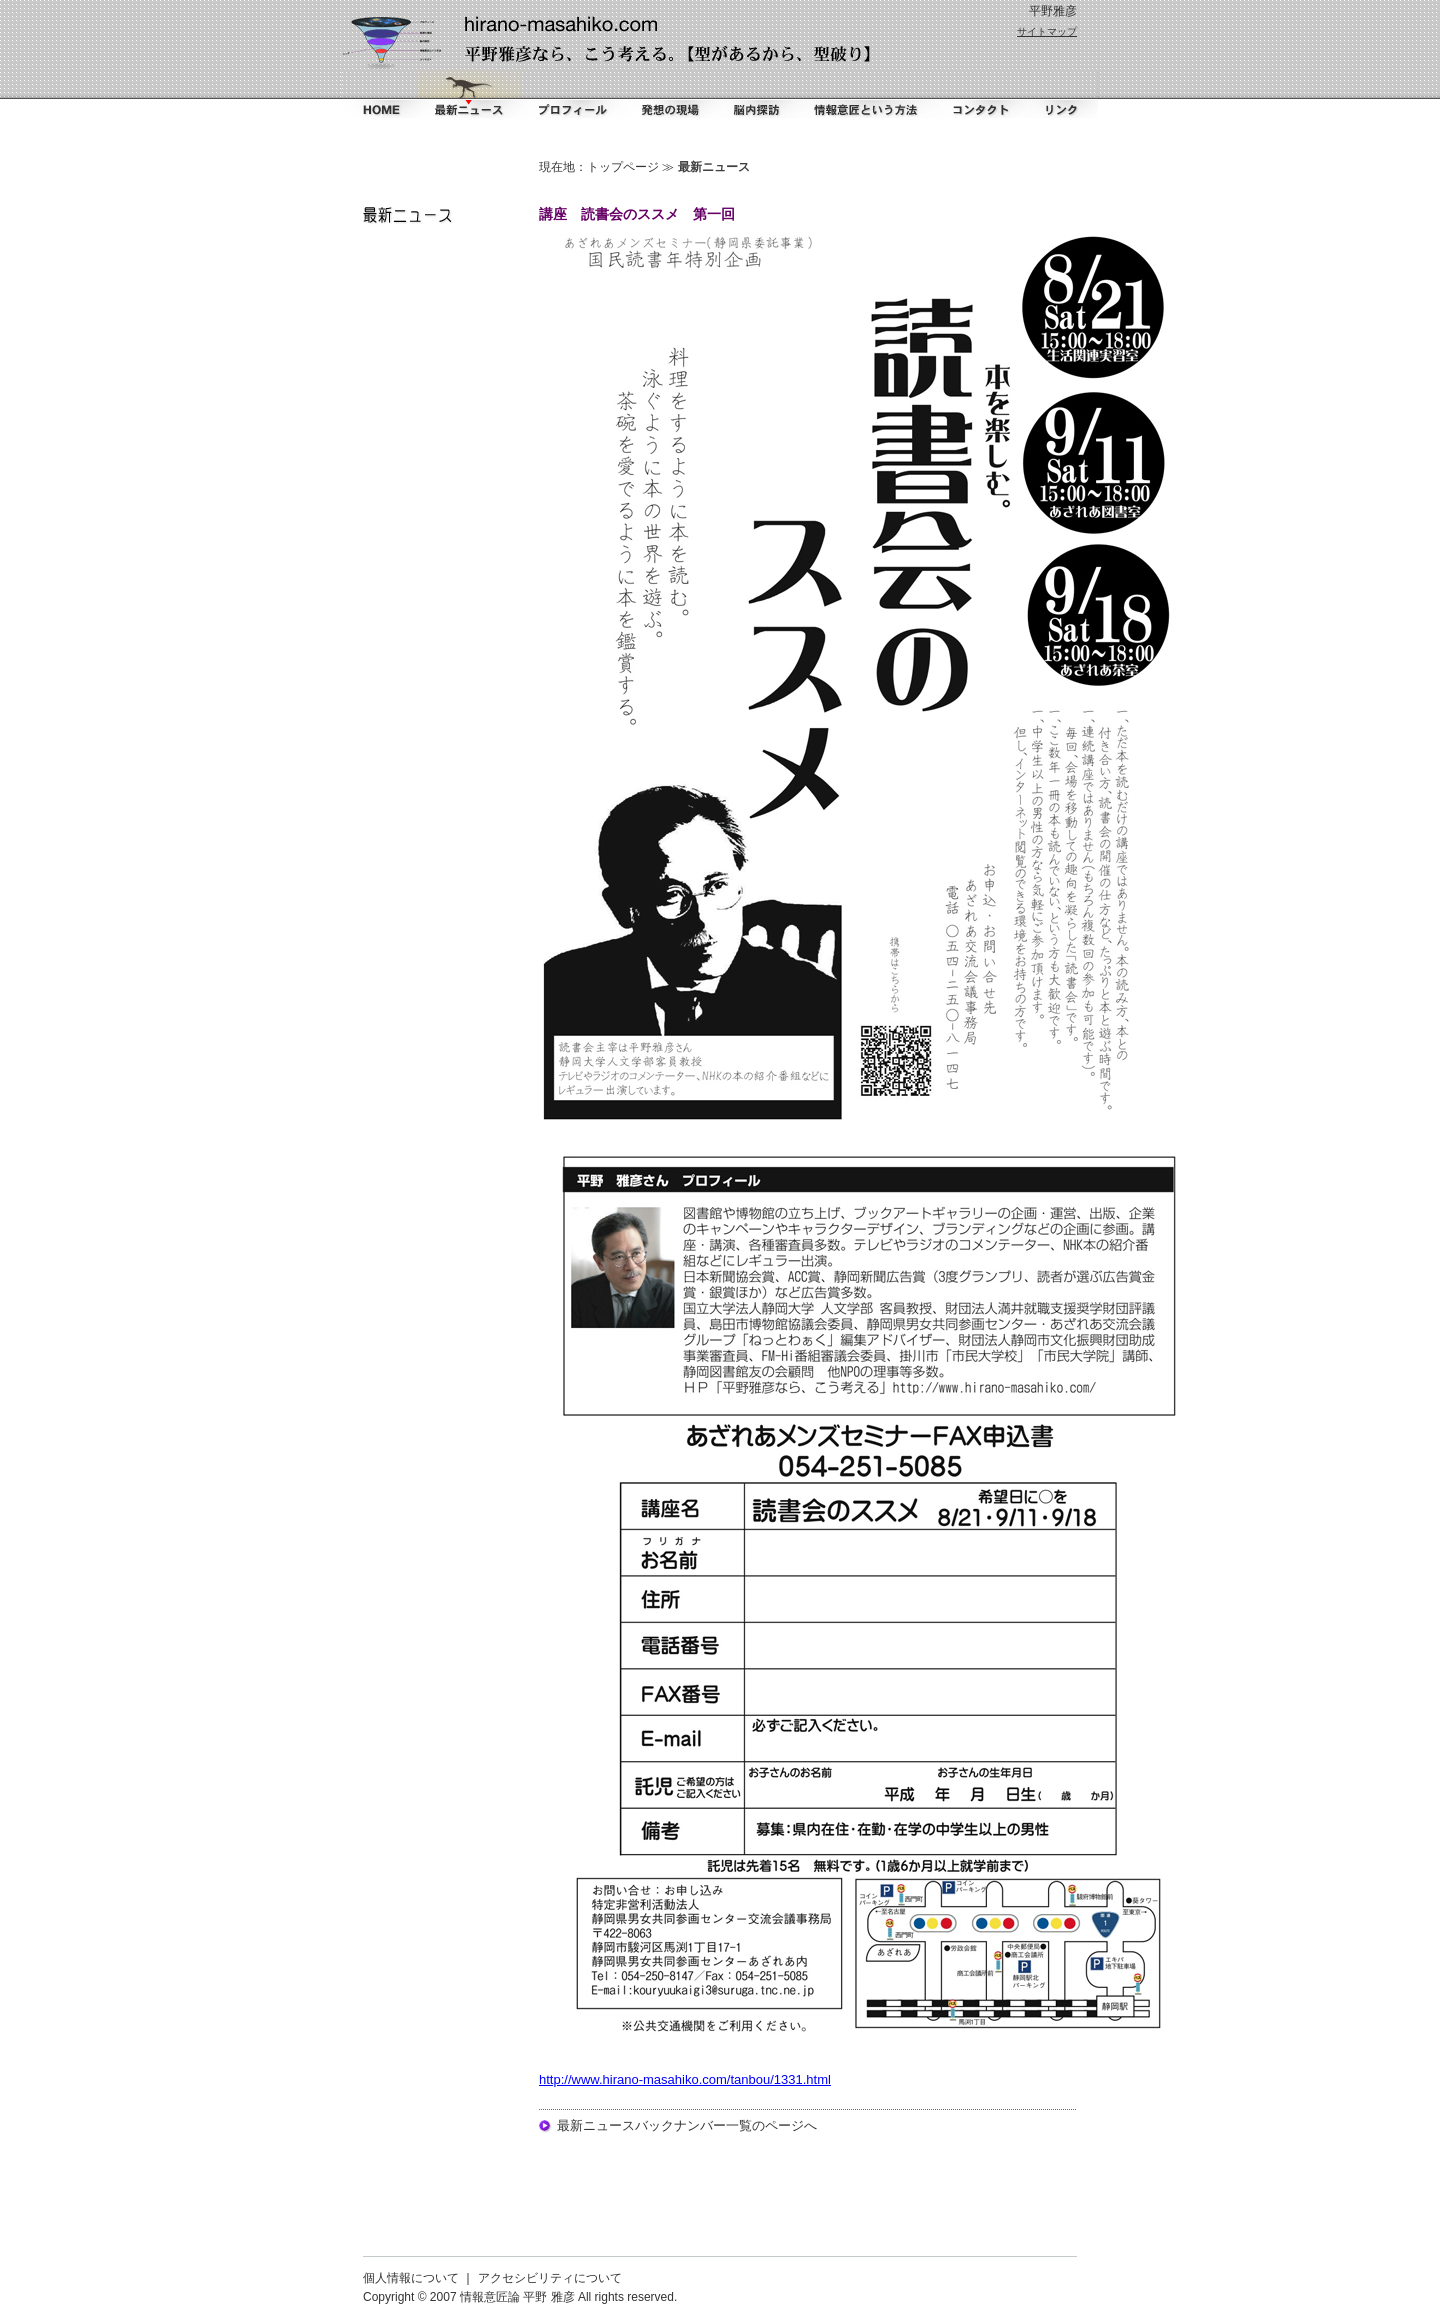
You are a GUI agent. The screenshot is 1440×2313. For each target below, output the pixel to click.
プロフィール (572, 94)
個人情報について (411, 2278)
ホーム (379, 94)
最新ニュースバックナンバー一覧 (654, 2125)
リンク (1060, 94)
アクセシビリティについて (550, 2278)
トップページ (623, 167)
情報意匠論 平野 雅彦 (517, 2297)
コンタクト (977, 94)
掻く (669, 94)
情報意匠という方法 (867, 94)
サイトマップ (1047, 31)
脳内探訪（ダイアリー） (759, 94)
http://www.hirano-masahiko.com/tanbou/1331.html (685, 2079)
